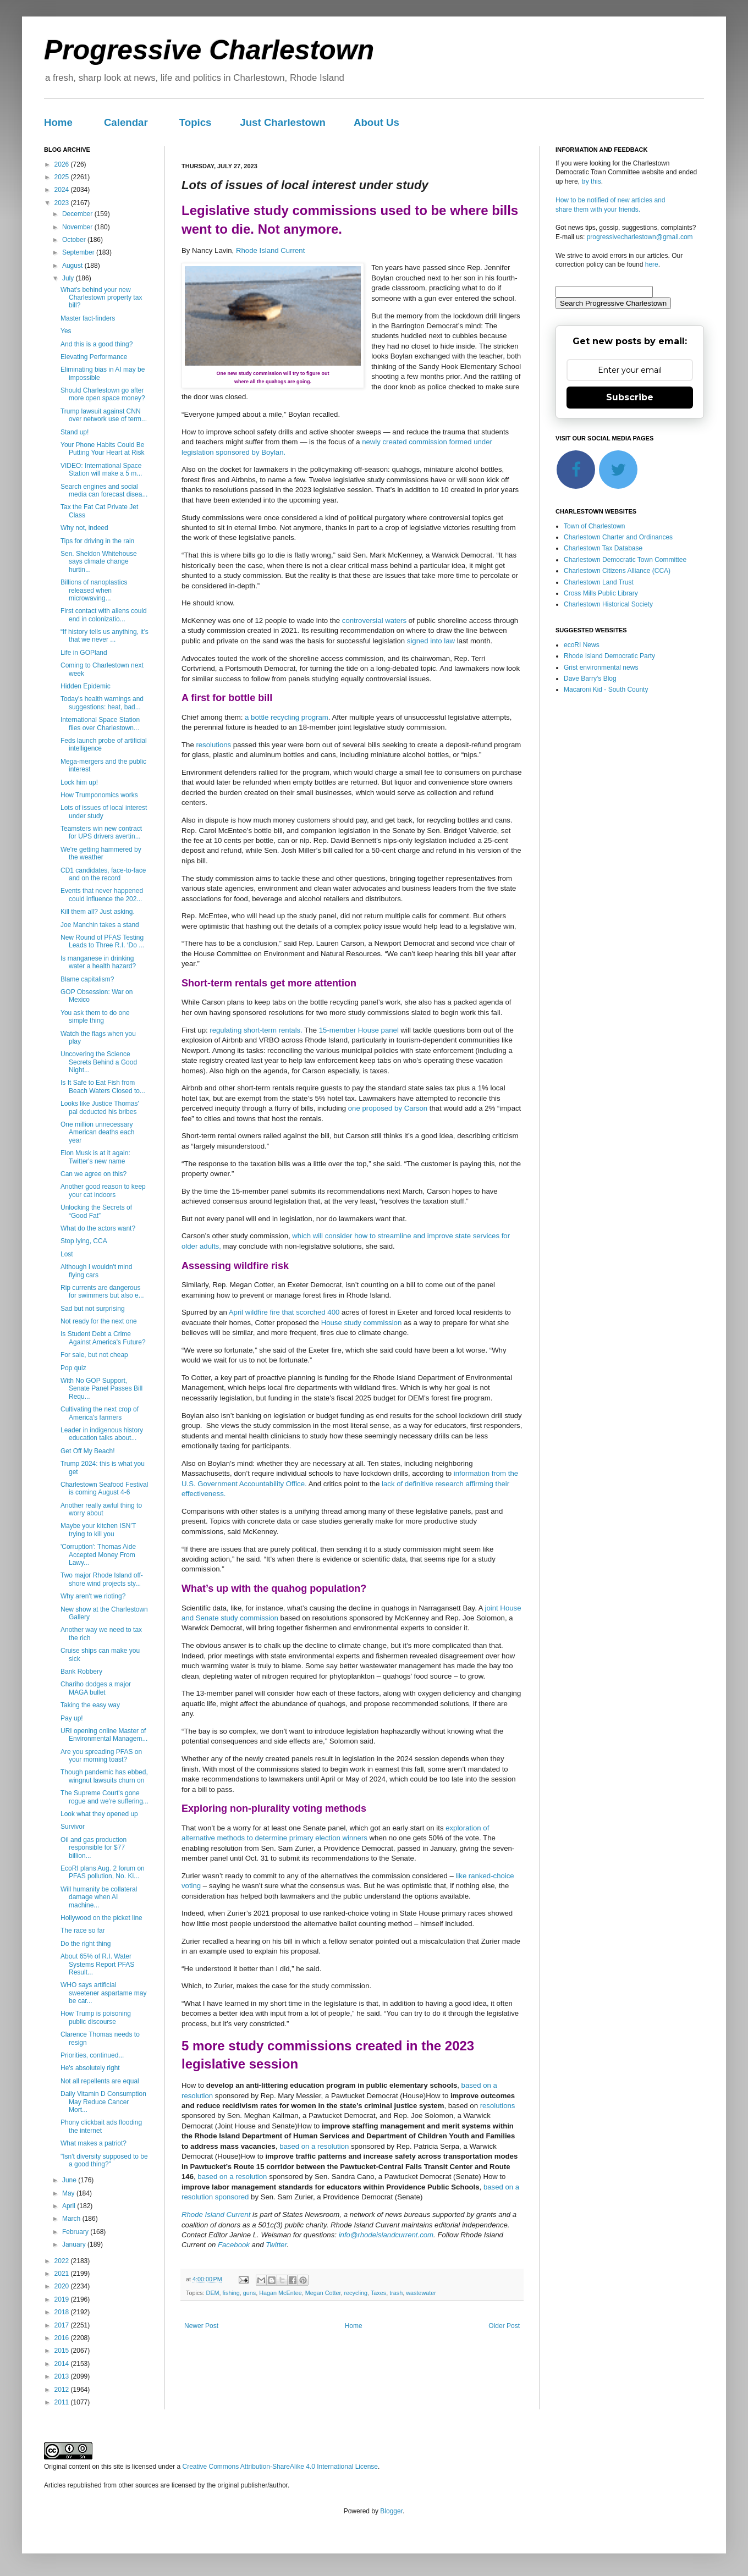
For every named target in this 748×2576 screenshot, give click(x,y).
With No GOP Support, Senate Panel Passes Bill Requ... (101, 1388)
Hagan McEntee (280, 2293)
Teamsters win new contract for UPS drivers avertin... (101, 832)
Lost (67, 1254)
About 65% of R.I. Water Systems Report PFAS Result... (97, 1964)
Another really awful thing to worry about (101, 1509)
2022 (62, 2261)
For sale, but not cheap (94, 1355)
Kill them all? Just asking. (98, 911)
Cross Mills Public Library (601, 593)
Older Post (504, 2326)
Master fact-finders (88, 318)
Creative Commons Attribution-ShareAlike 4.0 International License (280, 2466)
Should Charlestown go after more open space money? (103, 394)
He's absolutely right (90, 2068)
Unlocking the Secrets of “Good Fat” (96, 1211)
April (69, 2206)
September (79, 252)
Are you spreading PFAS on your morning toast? (101, 1755)
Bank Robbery (81, 1671)
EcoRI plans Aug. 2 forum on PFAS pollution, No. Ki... (103, 1872)
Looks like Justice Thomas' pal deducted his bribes (100, 1107)
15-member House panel (359, 1030)
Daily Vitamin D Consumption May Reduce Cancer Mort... (103, 2102)
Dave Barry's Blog (590, 678)
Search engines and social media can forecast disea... (104, 490)
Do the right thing (86, 1944)
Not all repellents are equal (100, 2081)
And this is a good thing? (97, 344)
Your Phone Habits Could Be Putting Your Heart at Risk (102, 448)
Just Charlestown (283, 122)
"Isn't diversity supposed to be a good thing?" (104, 2160)
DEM (212, 2293)
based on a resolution (314, 2146)
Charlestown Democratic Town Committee (625, 560)
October (74, 240)
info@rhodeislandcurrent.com (386, 2235)
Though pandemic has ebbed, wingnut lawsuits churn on (104, 1776)
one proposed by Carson (387, 1108)
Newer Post (201, 2326)
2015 (62, 2350)
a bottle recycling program (286, 717)
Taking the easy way (90, 1705)
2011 (62, 2402)
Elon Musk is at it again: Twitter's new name (95, 1157)
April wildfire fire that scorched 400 (285, 1312)
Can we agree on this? (94, 1174)
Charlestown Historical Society (608, 604)
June (70, 2180)
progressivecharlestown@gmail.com (640, 237)
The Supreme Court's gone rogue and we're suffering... (104, 1797)
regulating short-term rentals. (256, 1030)
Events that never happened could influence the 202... (102, 894)
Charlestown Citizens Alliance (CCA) (617, 571)
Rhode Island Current (270, 250)
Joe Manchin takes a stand (100, 925)
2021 (62, 2273)
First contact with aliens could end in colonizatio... (104, 614)
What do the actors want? (98, 1228)
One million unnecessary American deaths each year (97, 1132)
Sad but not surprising (93, 1308)
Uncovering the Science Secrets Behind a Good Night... (99, 1062)
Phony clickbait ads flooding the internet (101, 2126)
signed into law (430, 641)
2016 (62, 2338)
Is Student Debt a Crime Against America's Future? (103, 1337)
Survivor (73, 1826)
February (76, 2232)
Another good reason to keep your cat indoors (103, 1190)
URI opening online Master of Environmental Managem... (104, 1734)
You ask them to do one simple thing (95, 1016)
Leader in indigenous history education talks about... (102, 1434)
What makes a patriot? (94, 2143)
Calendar (126, 122)
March (72, 2218)
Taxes (378, 2293)
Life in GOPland (84, 653)
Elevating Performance (94, 357)
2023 (62, 203)
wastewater (421, 2293)
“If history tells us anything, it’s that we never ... (104, 635)
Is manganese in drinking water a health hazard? (98, 962)
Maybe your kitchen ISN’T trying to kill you (98, 1529)
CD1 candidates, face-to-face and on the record (103, 874)
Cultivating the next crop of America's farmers (100, 1413)
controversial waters (374, 620)
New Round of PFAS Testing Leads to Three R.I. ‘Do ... (102, 941)
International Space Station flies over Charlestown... (100, 723)
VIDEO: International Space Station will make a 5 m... (101, 469)
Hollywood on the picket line (101, 1918)
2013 (62, 2376)
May (69, 2193)
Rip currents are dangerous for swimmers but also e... (102, 1291)
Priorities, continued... (92, 2055)
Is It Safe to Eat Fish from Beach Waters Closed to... (103, 1086)
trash (396, 2293)
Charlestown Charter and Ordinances (618, 537)
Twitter (276, 2245)
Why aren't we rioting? (93, 1596)
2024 (62, 190)
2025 (62, 177)
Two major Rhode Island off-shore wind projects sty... (102, 1579)
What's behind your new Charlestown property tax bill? (101, 298)
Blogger (391, 2511)
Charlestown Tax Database (603, 548)
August (73, 265)
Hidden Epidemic (86, 686)
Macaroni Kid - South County (606, 689)
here (651, 264)
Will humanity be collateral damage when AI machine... (99, 1897)
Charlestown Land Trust (599, 582)
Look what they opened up (99, 1814)
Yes (66, 331)
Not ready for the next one (99, 1321)
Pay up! (72, 1718)
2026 (62, 164)
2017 (62, 2325)
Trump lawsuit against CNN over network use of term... (104, 415)
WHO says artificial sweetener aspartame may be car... (103, 1993)
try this (591, 181)
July (69, 278)
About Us (376, 122)
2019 (62, 2299)
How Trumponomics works (99, 795)
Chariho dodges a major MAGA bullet (96, 1688)
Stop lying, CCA (84, 1241)
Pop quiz (73, 1368)
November (78, 227)
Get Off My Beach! (87, 1451)
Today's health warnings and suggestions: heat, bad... (102, 702)
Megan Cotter (323, 2293)
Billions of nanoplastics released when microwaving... (94, 590)
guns (249, 2293)
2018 (62, 2312)
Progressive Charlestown (209, 50)
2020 (62, 2286)
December (78, 214)
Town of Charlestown (594, 526)
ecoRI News (582, 645)
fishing (231, 2293)
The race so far (83, 1930)
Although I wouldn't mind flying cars (96, 1270)
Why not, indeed (84, 528)
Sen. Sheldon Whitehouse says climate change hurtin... (99, 561)
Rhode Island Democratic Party (609, 656)
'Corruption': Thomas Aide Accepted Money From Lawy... (98, 1554)
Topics (195, 122)
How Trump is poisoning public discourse (96, 2017)
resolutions (214, 745)
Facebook (234, 2245)
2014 (62, 2364)
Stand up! (75, 432)
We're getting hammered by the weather (101, 853)
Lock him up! (79, 782)
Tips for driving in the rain (97, 541)
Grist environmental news (601, 667)
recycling (356, 2293)
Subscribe (629, 397)
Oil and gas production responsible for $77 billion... (94, 1848)
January (74, 2244)
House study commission (360, 1323)
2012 (62, 2389)
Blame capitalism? (87, 979)
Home (58, 122)
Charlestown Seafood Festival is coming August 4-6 (104, 1488)
